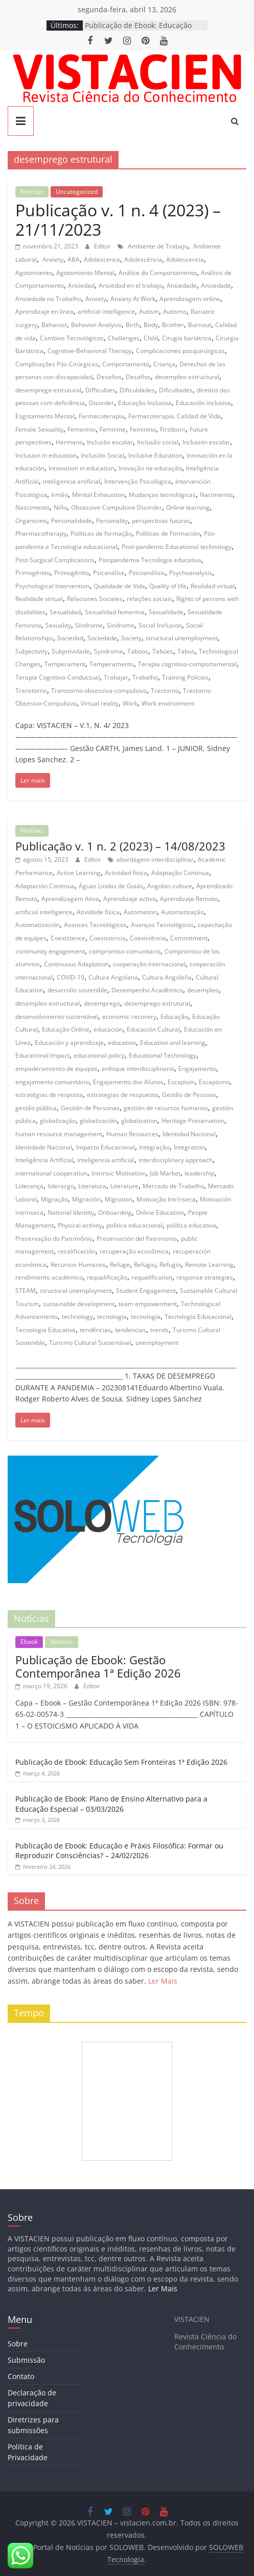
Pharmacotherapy (40, 533)
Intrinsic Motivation (118, 1173)
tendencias (130, 1329)
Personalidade (71, 520)
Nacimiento (216, 494)
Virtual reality (100, 703)
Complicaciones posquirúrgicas (180, 350)
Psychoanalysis (190, 572)
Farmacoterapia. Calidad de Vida (174, 416)
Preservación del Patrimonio (137, 1238)
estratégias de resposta (49, 1094)
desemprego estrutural (48, 390)
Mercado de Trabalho (173, 1186)
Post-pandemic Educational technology (177, 546)
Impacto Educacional (105, 1147)
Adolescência (143, 259)
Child (151, 338)
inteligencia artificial (71, 481)
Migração (54, 1199)
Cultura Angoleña (167, 977)
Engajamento (197, 1068)
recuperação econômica (134, 1251)
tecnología (145, 1316)
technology (77, 1316)
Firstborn (173, 429)
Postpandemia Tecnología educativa (150, 560)
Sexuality (58, 625)
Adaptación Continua (45, 886)
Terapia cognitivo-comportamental (187, 664)
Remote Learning (209, 1264)
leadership (199, 1173)
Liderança (29, 1186)
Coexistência (148, 938)
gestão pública (36, 1108)
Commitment (188, 938)
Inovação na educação (150, 468)
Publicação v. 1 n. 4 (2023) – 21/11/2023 (118, 219)
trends (159, 1329)
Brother (173, 324)
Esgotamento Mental (45, 416)
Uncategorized (77, 191)
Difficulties (100, 390)
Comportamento (125, 364)
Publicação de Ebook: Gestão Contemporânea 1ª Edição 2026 (98, 1666)
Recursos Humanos (78, 1264)
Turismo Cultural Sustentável (90, 1342)
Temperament (64, 664)
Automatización (37, 924)
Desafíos (138, 376)
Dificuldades (137, 390)
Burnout (199, 324)
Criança (164, 364)
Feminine (113, 429)
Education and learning (172, 1042)
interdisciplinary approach (175, 1160)
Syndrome (108, 651)
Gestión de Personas (90, 1108)
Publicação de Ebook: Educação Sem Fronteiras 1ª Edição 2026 (121, 1762)
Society (131, 638)
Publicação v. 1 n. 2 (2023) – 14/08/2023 (120, 846)
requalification (151, 1277)
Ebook (29, 1641)
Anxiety (95, 298)
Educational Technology (162, 1055)
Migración (86, 1199)
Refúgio (144, 1264)
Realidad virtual (213, 586)
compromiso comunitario (124, 951)
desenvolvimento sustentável (56, 1016)
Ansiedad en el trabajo (131, 285)
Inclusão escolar (110, 442)
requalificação (107, 1277)
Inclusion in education (46, 455)
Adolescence (102, 259)
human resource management (58, 1134)
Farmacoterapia (101, 416)
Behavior (54, 324)
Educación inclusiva (203, 402)
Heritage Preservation (192, 1120)
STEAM (25, 1290)
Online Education (160, 1212)
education (122, 1042)
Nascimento (32, 507)
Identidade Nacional (43, 1147)
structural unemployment (182, 638)
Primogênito (71, 572)
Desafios (109, 376)
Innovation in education (81, 468)
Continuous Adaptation (76, 964)
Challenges (124, 338)
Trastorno (165, 690)
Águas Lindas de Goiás (111, 886)
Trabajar (116, 677)
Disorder (101, 402)
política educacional (134, 1225)
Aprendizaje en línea (44, 311)
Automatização (182, 912)
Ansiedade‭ (182, 285)
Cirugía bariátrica (187, 338)
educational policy (99, 1055)
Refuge (120, 1264)
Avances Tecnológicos (95, 924)
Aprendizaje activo (129, 898)
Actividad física (126, 872)
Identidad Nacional (189, 1134)
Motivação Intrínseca (166, 1199)
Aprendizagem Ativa (70, 898)
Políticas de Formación (168, 533)
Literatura (92, 1186)
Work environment (168, 703)
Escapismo (214, 1082)
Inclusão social (157, 442)
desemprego (102, 1003)
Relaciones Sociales (95, 598)
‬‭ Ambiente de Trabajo (157, 246)
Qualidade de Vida (119, 586)
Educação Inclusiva (145, 402)
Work (130, 703)
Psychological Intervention (52, 586)
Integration (189, 1147)
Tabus (186, 651)
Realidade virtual (39, 598)
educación (108, 1029)
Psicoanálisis (147, 572)
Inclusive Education (155, 455)
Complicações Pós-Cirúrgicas (56, 364)
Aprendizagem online (189, 298)
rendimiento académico (49, 1277)
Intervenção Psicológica (137, 481)
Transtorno (31, 690)
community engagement (50, 951)
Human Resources (132, 1134)
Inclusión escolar (206, 442)
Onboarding (115, 1212)
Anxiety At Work (132, 298)
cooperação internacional (149, 964)
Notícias (31, 191)
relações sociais (149, 598)
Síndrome (89, 625)
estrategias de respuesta (122, 1094)
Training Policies (185, 677)
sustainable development (78, 1303)
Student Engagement (146, 1290)
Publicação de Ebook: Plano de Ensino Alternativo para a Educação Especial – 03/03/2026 (111, 1804)
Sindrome (120, 625)
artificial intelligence (106, 311)
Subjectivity (31, 651)
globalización (98, 1120)
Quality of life (168, 586)
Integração (154, 1147)
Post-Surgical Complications (55, 560)
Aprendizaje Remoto (189, 898)
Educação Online (65, 1029)
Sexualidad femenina (115, 612)
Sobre (18, 2343)
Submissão (26, 2360)
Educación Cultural (153, 1029)
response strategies (204, 1277)
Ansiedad (81, 285)
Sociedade (102, 638)
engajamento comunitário (52, 1082)
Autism (149, 311)
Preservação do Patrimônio (54, 1238)
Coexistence (68, 938)
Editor (103, 246)
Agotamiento (33, 272)
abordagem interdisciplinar (155, 859)
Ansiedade (216, 285)
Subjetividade (71, 651)
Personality (112, 520)
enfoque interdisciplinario (138, 1068)
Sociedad (70, 638)
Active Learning (79, 872)
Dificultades (176, 390)
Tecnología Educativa (45, 1329)
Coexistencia (107, 938)
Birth (133, 324)
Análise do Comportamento (158, 272)
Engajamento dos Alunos (128, 1082)
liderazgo (61, 1186)
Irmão (59, 494)
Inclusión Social (102, 455)
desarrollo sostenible (77, 990)
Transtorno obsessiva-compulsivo (99, 690)
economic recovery (129, 1016)
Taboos (137, 651)
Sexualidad (65, 612)
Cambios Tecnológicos (72, 338)
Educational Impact (42, 1055)
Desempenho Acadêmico (147, 990)
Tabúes (162, 651)
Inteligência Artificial (44, 1160)
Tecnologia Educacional (198, 1316)
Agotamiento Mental (85, 272)
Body (151, 324)
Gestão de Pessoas (189, 1094)
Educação (174, 1016)
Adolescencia (185, 259)
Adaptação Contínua (180, 872)
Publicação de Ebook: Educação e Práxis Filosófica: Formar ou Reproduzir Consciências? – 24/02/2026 (119, 1851)
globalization (139, 1120)
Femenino (81, 429)
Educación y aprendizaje (69, 1042)
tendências (95, 1329)
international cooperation (51, 1173)
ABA (73, 259)
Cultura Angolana (113, 977)
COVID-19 (70, 977)
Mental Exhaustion (98, 494)
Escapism (181, 1082)
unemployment (156, 1342)
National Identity (71, 1212)
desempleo (203, 990)
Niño (60, 507)
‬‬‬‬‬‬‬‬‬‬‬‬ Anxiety (52, 259)
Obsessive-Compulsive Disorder (116, 507)
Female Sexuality (39, 429)
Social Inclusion (160, 625)
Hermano (69, 442)
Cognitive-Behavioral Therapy (90, 350)
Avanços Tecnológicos (162, 924)
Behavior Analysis (96, 324)
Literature (124, 1186)
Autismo (175, 311)
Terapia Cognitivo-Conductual (57, 677)
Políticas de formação (101, 533)
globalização (58, 1120)
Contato (21, 2376)
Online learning (188, 507)
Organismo (31, 520)
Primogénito (32, 572)
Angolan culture (169, 886)
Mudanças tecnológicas (162, 494)
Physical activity (80, 1225)
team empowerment (148, 1303)
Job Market (165, 1173)
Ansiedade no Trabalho (48, 298)
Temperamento (111, 664)
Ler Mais (162, 1981)
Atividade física (98, 912)
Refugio (170, 1264)
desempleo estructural (187, 376)
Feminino (143, 429)
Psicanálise (109, 572)
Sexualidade (166, 612)
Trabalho (145, 677)
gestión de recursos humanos (166, 1108)
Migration (118, 1199)
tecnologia (112, 1316)
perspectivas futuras (161, 520)
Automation (140, 912)
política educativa (191, 1225)
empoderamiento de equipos (56, 1068)
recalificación (77, 1251)
